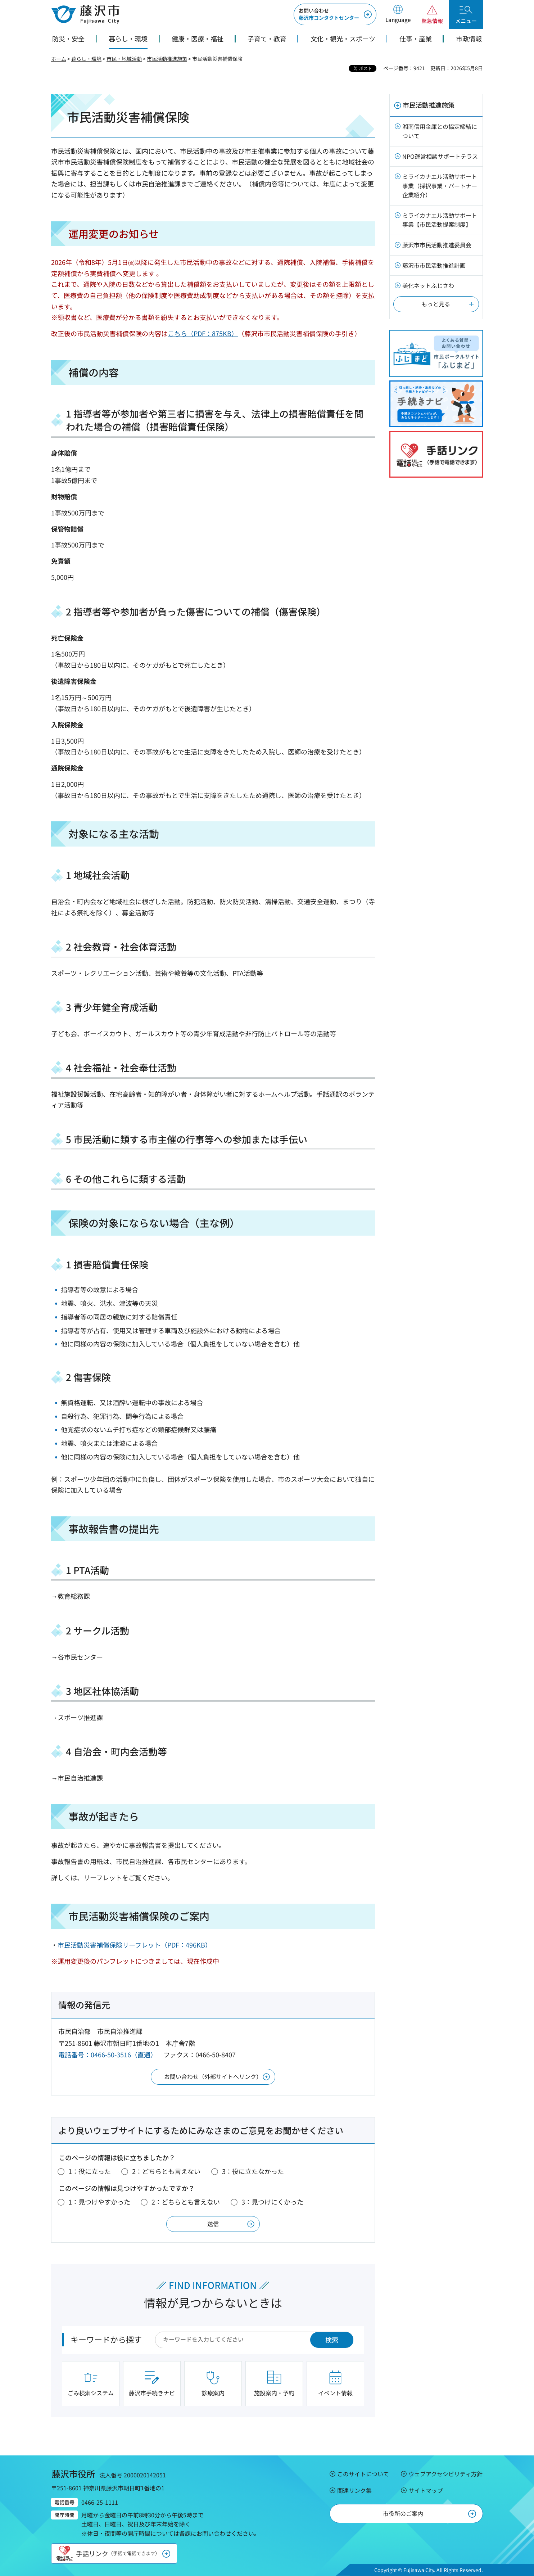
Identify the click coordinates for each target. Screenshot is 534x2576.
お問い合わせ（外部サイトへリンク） (213, 2076)
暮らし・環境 (86, 58)
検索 (331, 2339)
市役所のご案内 (403, 2513)
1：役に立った (89, 2171)
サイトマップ (425, 2490)
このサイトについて (363, 2473)
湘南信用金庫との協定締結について (439, 131)
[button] (398, 14)
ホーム (58, 58)
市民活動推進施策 (167, 58)
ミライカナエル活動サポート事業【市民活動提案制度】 (439, 220)
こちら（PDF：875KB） (203, 333)
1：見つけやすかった (99, 2201)
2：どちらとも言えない (166, 2171)
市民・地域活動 (124, 58)
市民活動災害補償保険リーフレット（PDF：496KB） (135, 1944)
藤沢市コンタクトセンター (329, 14)
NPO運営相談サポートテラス (440, 156)
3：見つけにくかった (272, 2201)
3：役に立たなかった (253, 2171)
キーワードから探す (106, 2339)
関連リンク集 (354, 2490)
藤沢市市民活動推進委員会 (436, 244)
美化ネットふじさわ (428, 285)
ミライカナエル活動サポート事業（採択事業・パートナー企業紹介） (439, 185)
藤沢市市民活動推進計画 (434, 265)
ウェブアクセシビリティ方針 (445, 2473)
